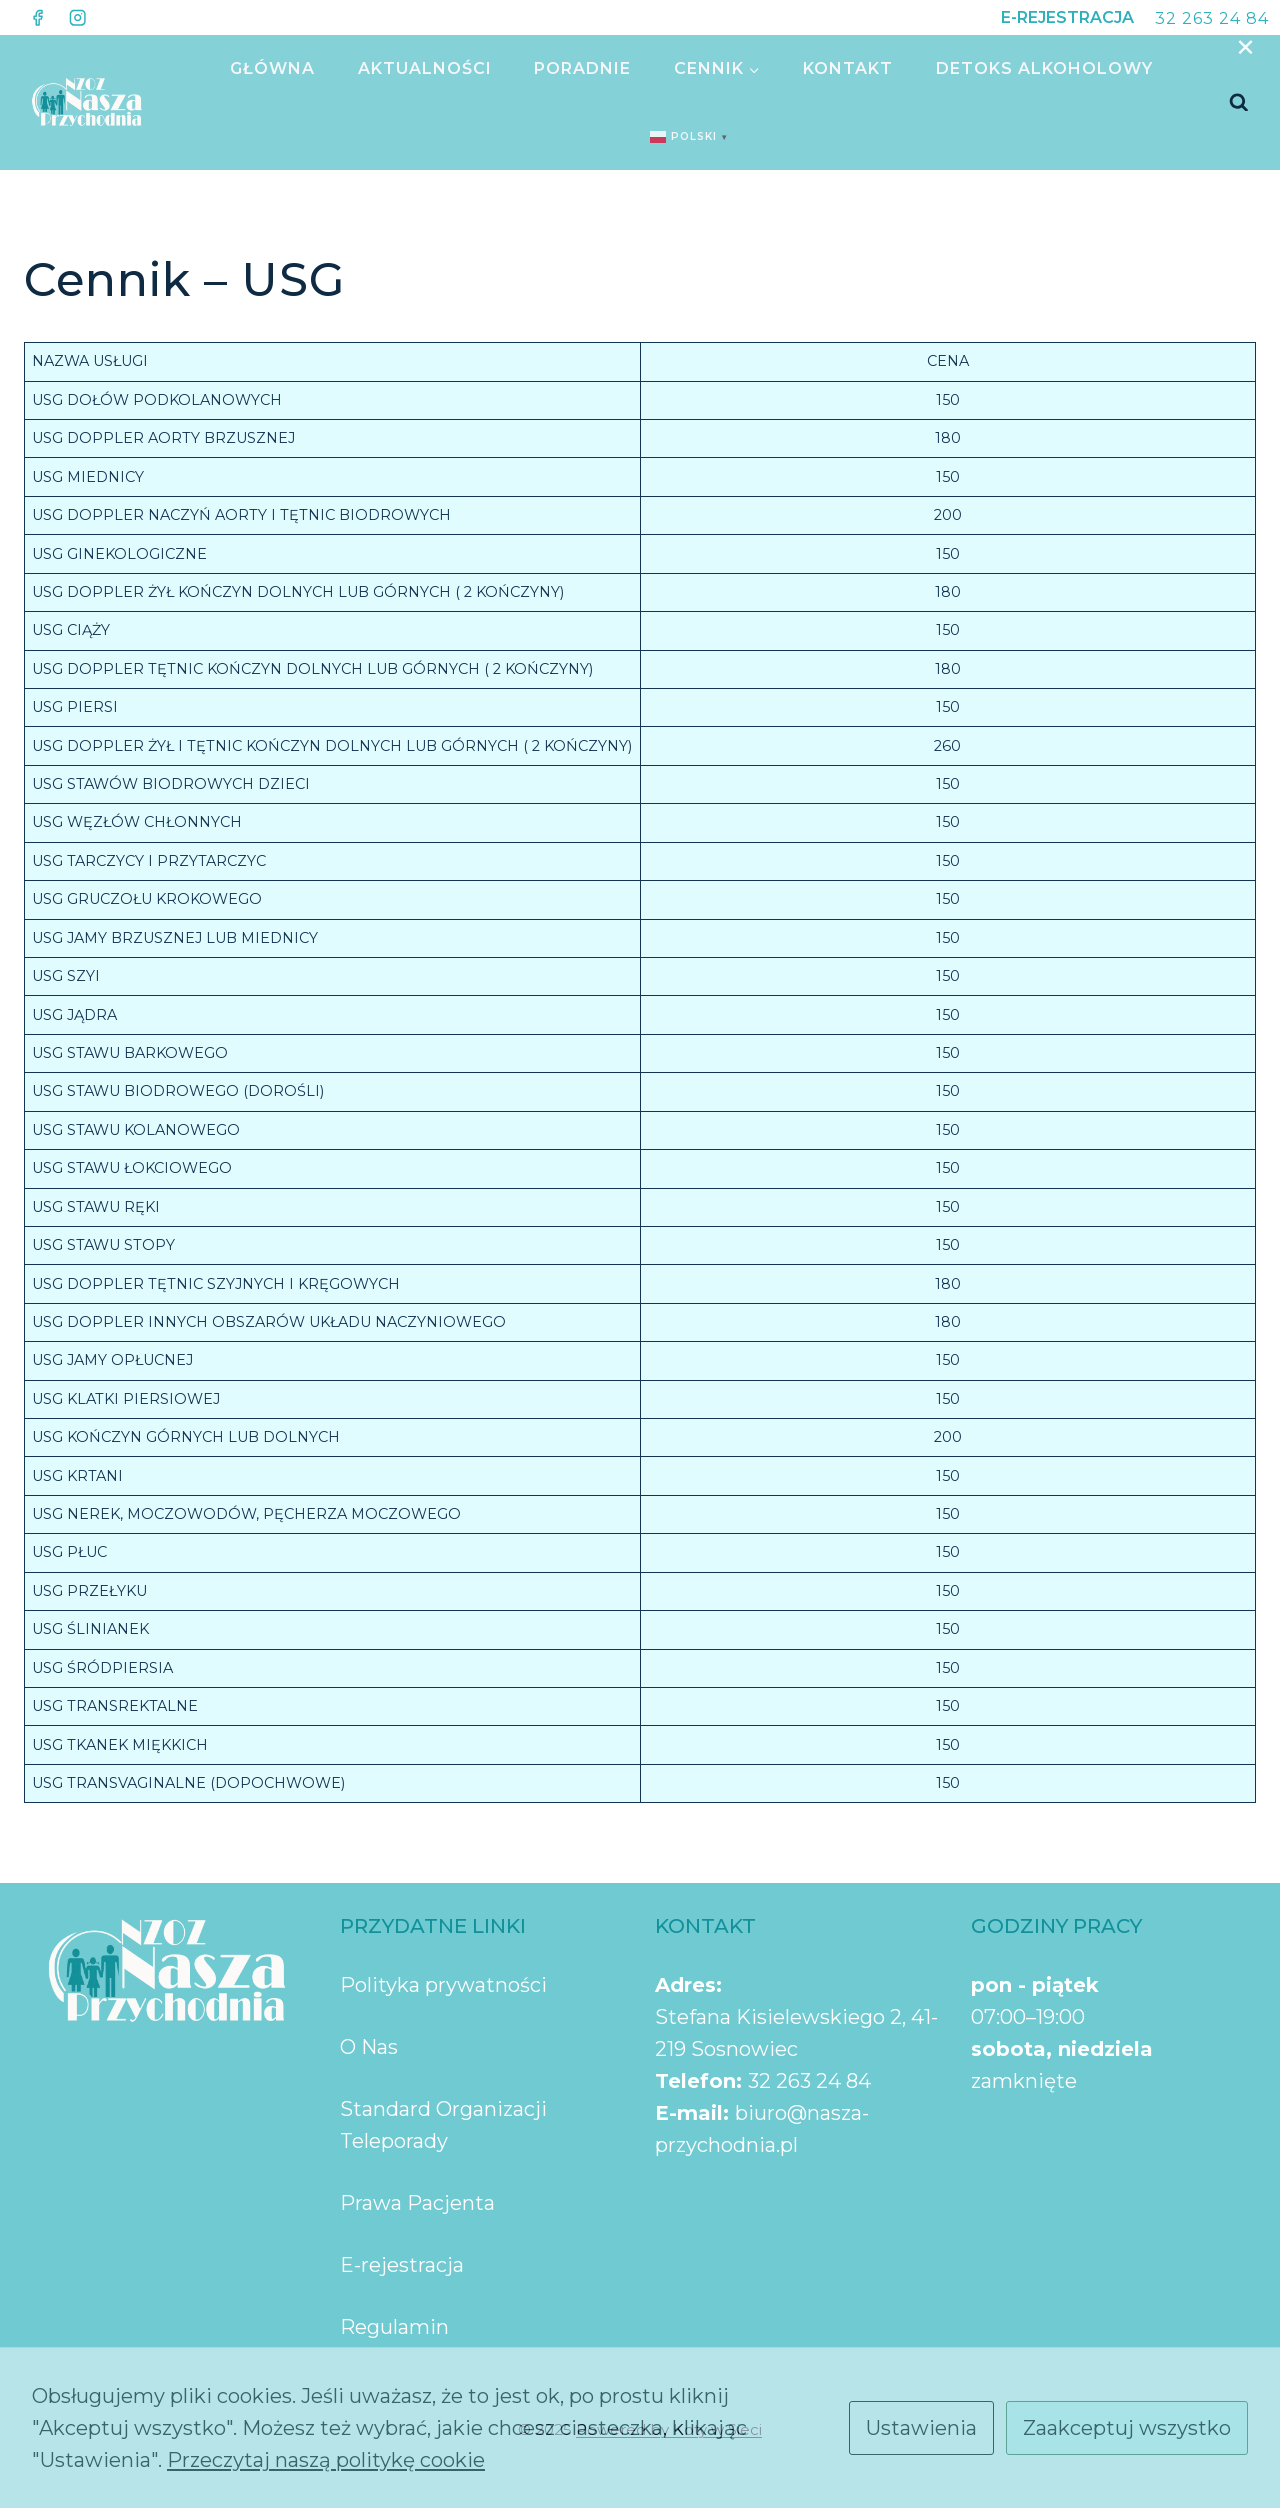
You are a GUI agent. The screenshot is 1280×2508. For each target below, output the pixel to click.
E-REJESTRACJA (1067, 17)
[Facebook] (37, 17)
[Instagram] (77, 17)
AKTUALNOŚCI (425, 68)
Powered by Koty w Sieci (669, 2429)
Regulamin (394, 2327)
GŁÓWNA (272, 68)
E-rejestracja (402, 2265)
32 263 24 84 (1212, 18)
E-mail (689, 2113)
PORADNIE (582, 68)
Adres (685, 1985)
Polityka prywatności (443, 1985)
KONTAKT (848, 68)
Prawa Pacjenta (417, 2203)
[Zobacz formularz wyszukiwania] (1239, 103)
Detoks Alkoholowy (1044, 68)
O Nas (369, 2047)
